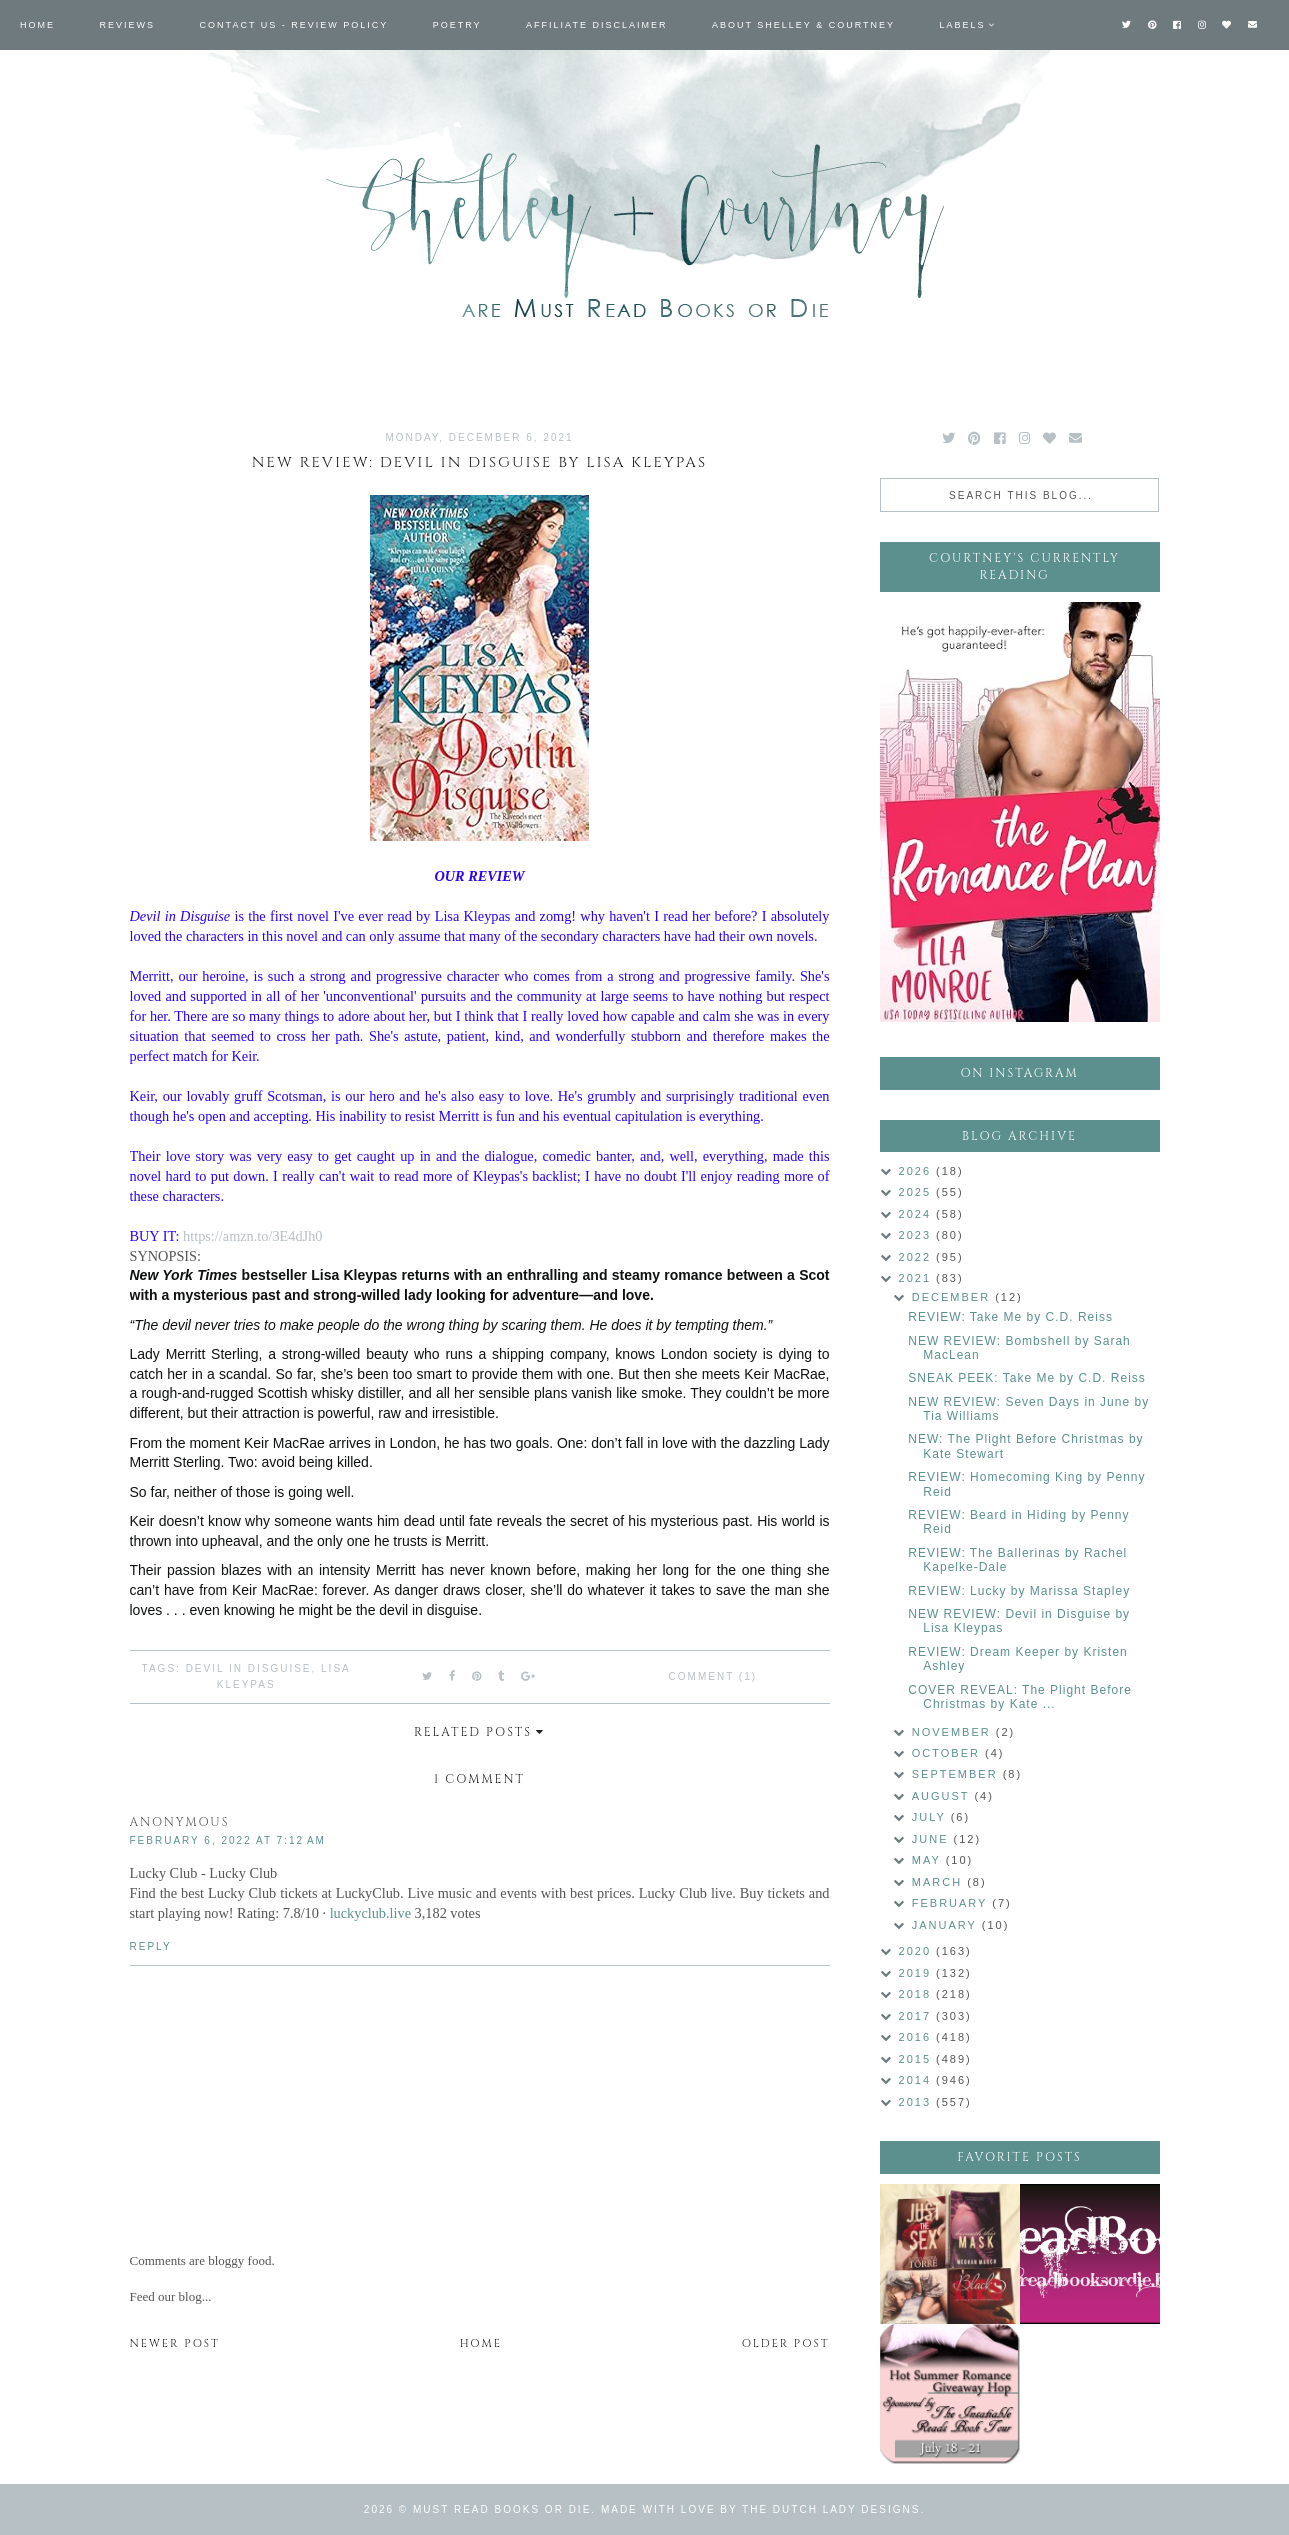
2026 (918, 1171)
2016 (918, 2037)
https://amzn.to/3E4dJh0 (252, 1236)
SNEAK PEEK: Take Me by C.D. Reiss (1027, 1378)
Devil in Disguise (249, 1668)
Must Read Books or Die (502, 2509)
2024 (918, 1214)
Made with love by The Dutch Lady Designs (761, 2509)
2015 (918, 2059)
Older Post (786, 2343)
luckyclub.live (370, 1913)
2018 (918, 1994)
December (953, 1297)
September (957, 1774)
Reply (151, 1946)
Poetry (457, 25)
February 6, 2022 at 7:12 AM (228, 1840)
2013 (918, 2102)
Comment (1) (713, 1676)
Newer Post (175, 2343)
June (933, 1839)
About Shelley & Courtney (803, 25)
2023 (918, 1235)
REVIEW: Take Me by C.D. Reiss (1010, 1317)
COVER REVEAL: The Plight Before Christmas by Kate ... (1020, 1697)
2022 (918, 1257)
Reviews (128, 25)
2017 (918, 2016)
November (954, 1732)
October (948, 1753)
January (947, 1925)
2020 (918, 1951)
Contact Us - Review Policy (294, 25)
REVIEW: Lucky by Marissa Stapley (1019, 1591)
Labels (963, 25)
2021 (918, 1278)
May (929, 1860)
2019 (918, 1973)
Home (37, 25)
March (939, 1882)
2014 (918, 2080)
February (952, 1903)
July (931, 1817)
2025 (918, 1192)
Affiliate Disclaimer (596, 25)
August (943, 1796)
